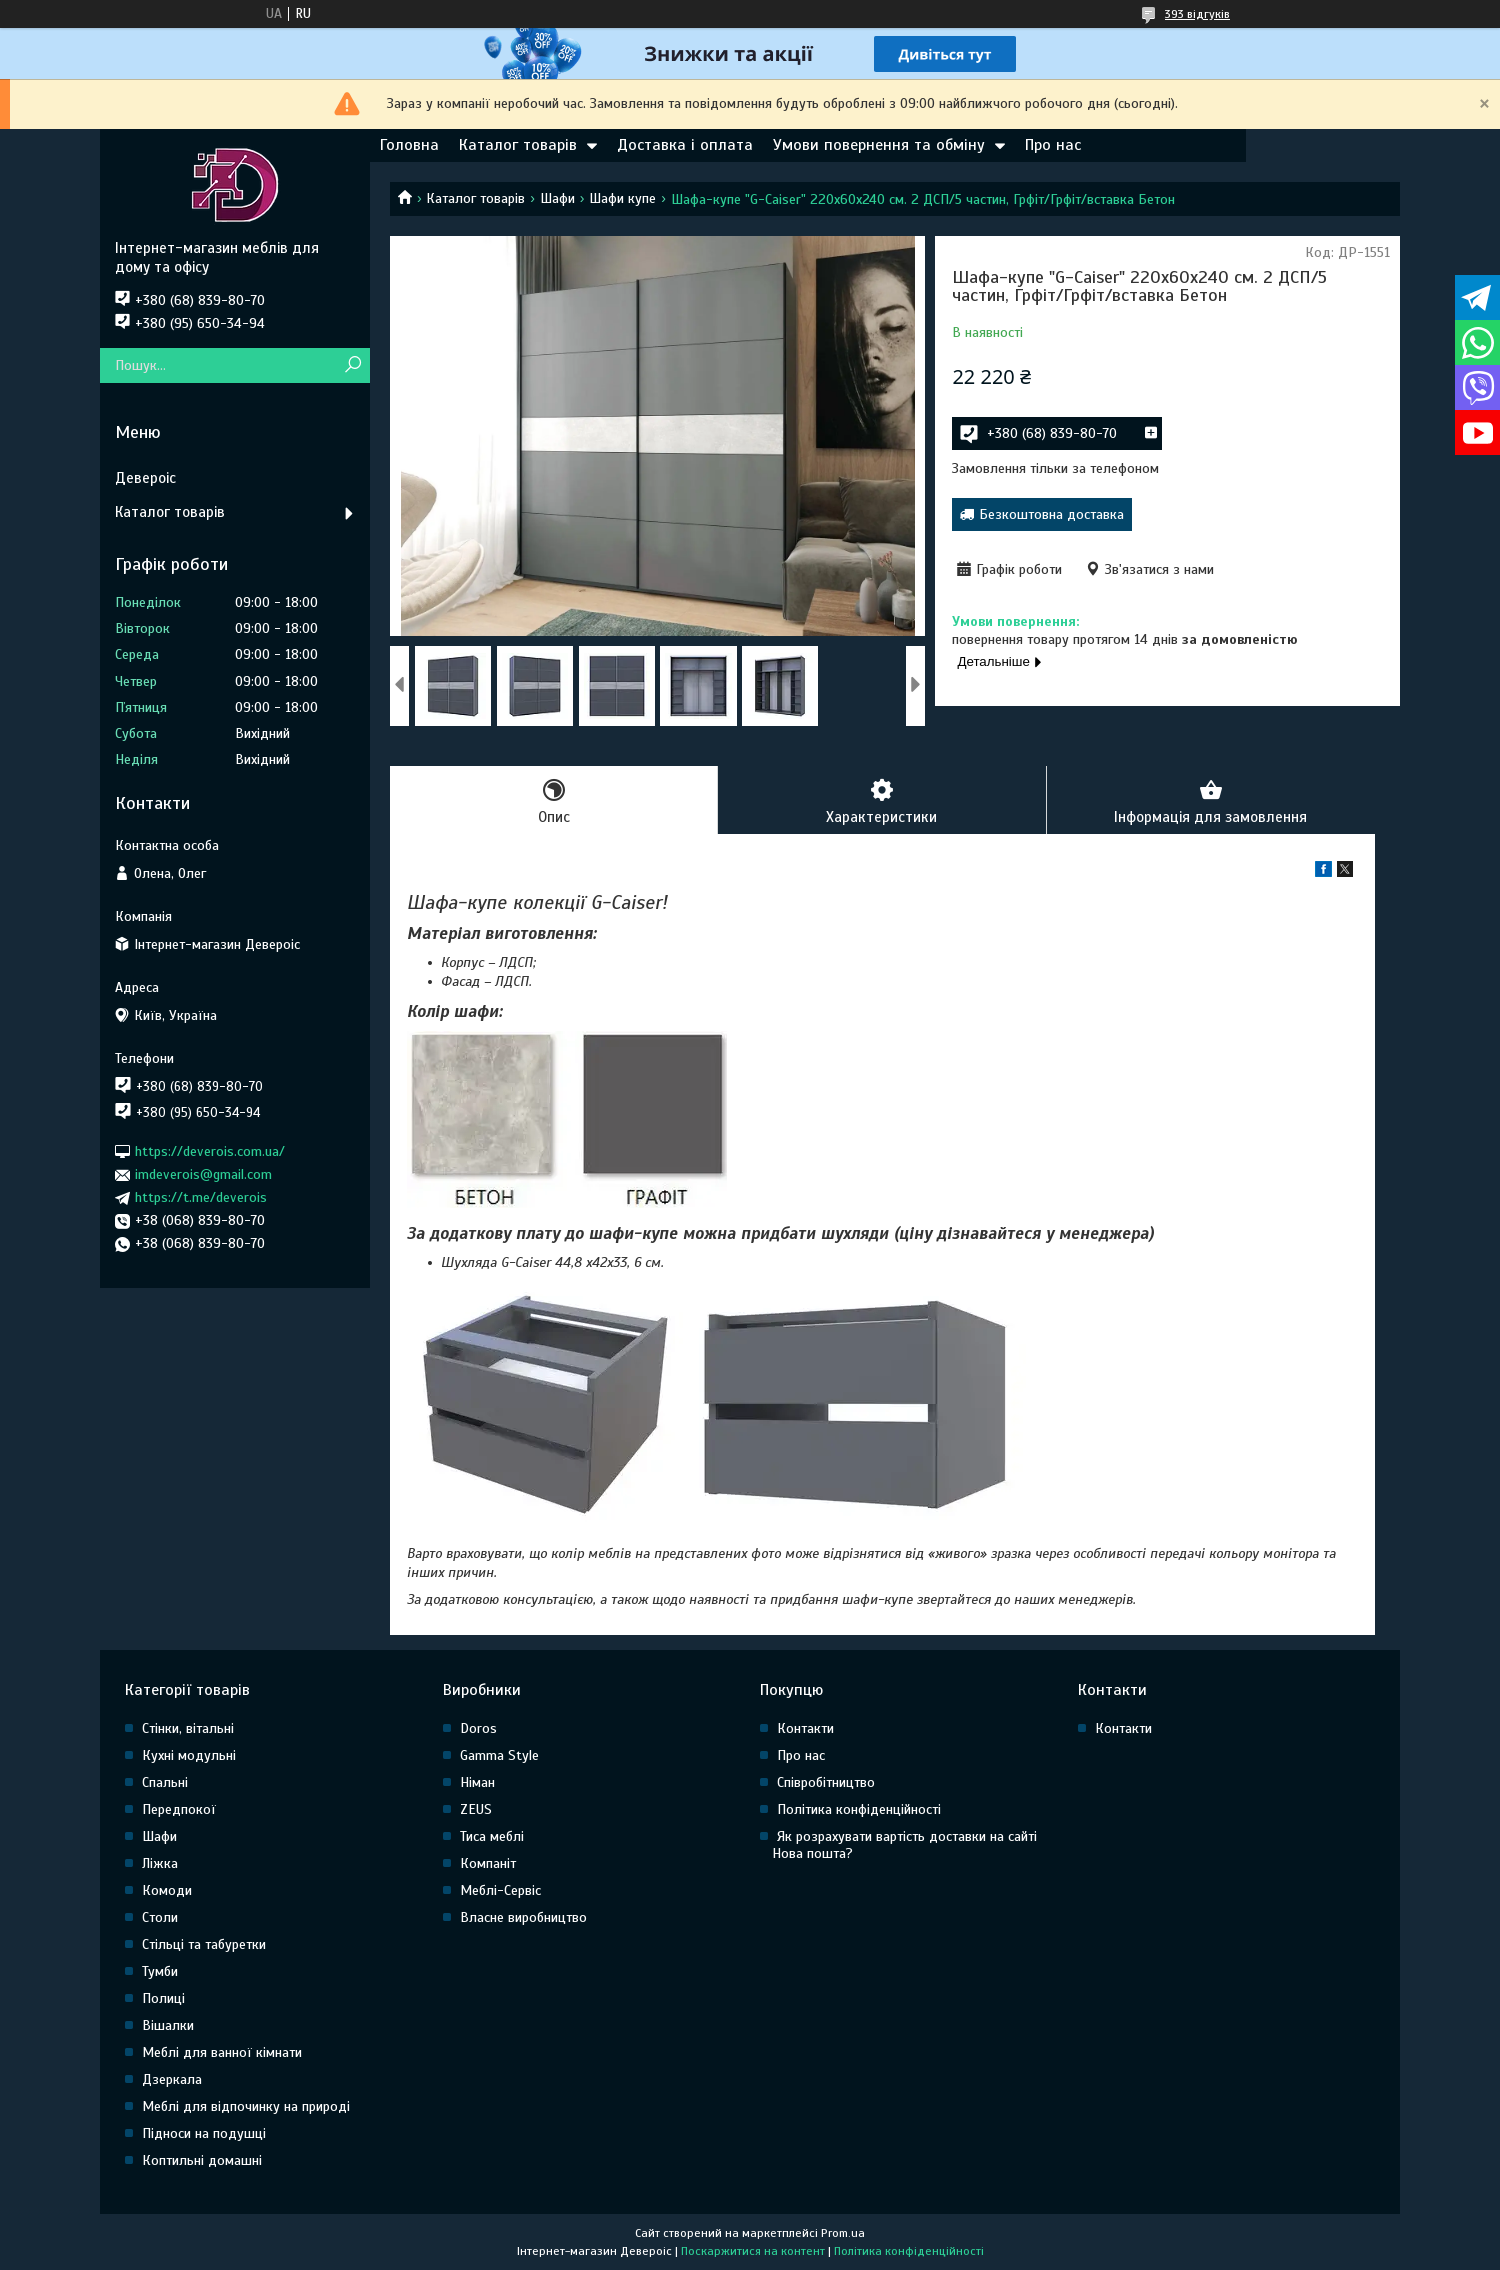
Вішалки (168, 2025)
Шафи (557, 198)
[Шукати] (352, 365)
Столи (160, 1917)
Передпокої (179, 1809)
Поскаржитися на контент (753, 2251)
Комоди (167, 1890)
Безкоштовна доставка (1051, 514)
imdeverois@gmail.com (203, 1174)
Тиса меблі (492, 1836)
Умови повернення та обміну (879, 145)
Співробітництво (826, 1782)
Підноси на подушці (204, 2133)
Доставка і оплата (685, 145)
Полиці (163, 1998)
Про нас (1053, 145)
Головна (409, 145)
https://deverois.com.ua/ (210, 1151)
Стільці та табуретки (204, 1944)
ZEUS (476, 1809)
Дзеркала (172, 2079)
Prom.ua (843, 2233)
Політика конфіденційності (859, 1809)
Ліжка (160, 1863)
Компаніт (488, 1863)
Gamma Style (499, 1755)
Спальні (165, 1782)
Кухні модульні (189, 1755)
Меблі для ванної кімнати (222, 2052)
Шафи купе (622, 198)
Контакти (805, 1728)
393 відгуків (1197, 14)
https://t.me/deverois (201, 1197)
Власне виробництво (523, 1917)
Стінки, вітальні (188, 1728)
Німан (477, 1782)
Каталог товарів (518, 145)
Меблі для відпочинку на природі (246, 2106)
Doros (478, 1728)
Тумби (160, 1971)
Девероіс (145, 478)
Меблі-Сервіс (500, 1890)
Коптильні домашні (202, 2160)
